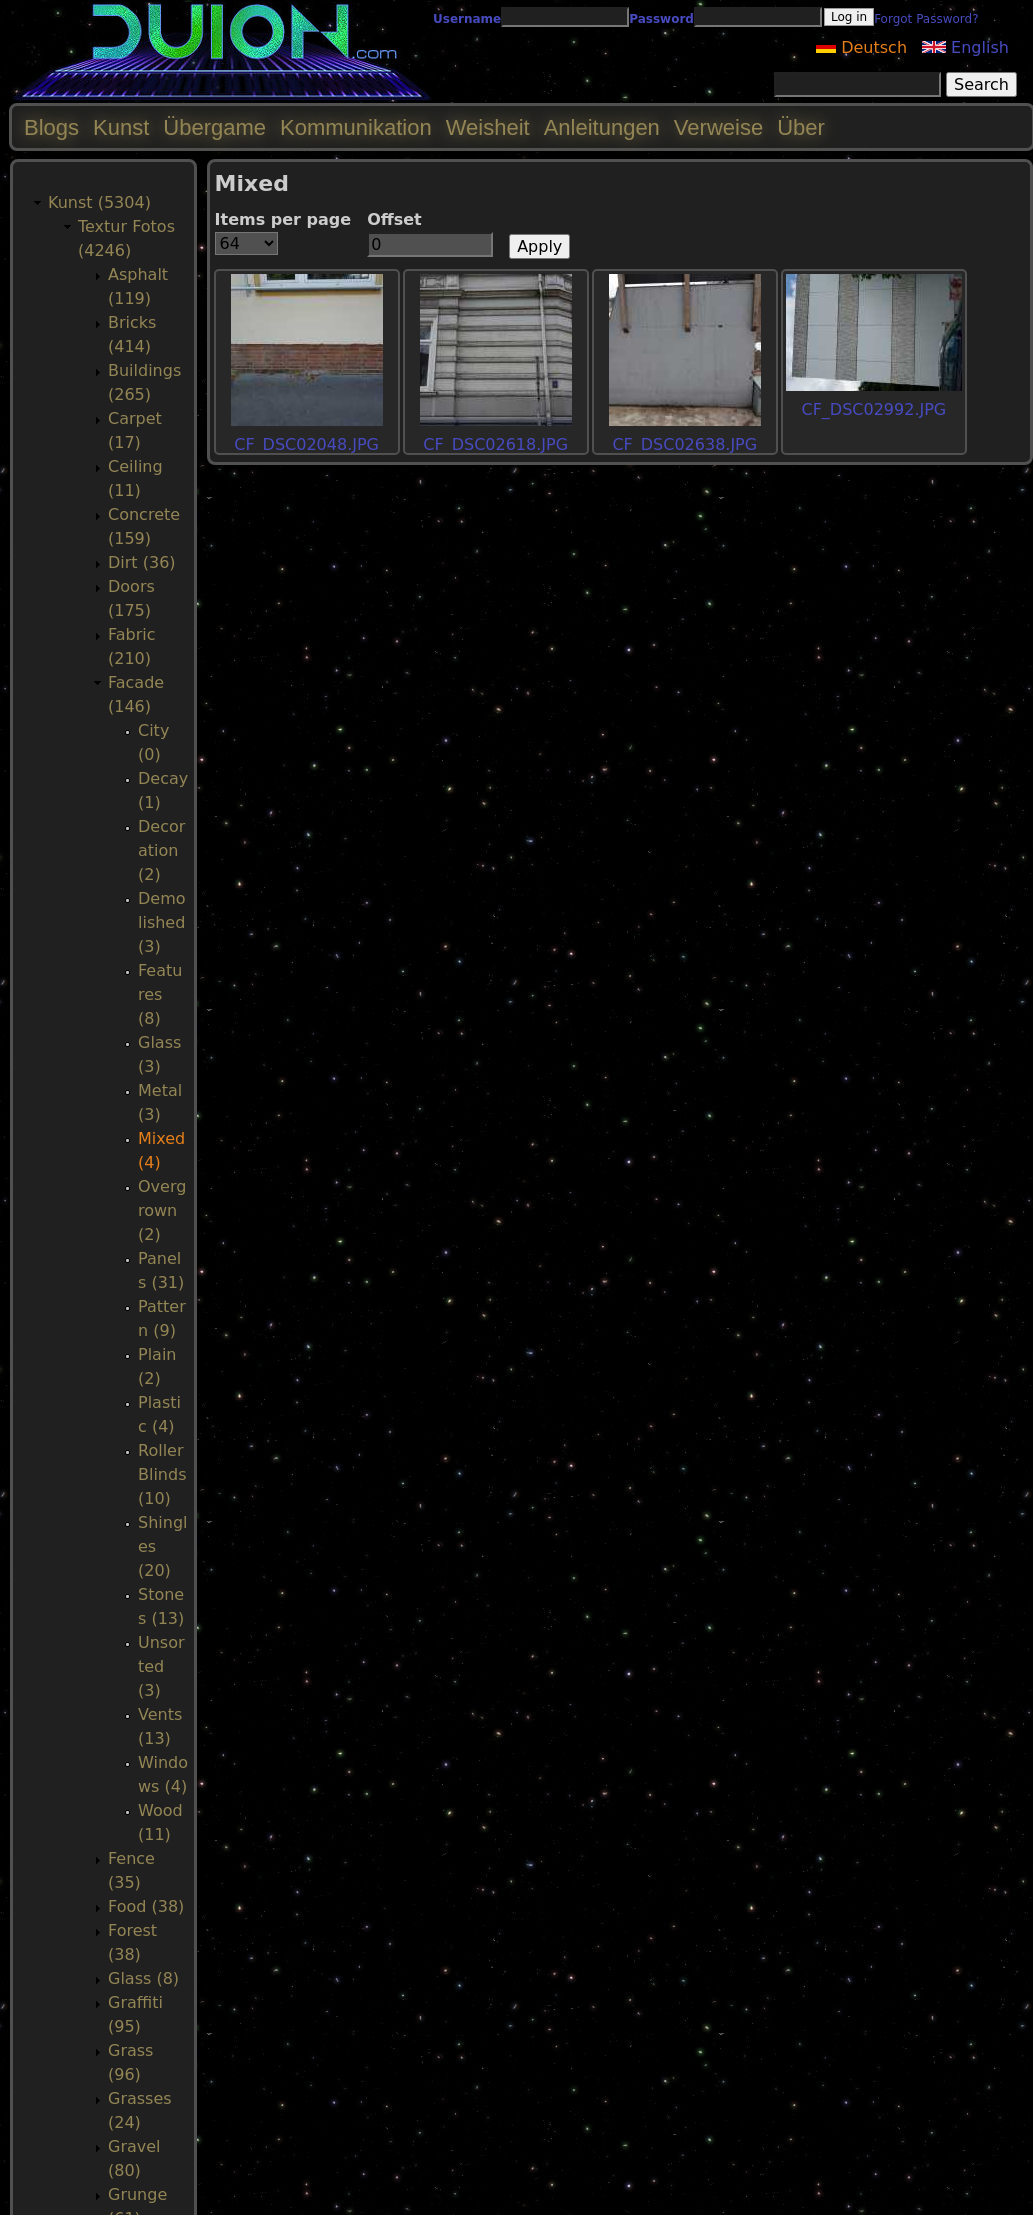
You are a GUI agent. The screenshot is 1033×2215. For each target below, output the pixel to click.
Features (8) (160, 994)
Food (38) (146, 1906)
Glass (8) (143, 1978)
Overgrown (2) (162, 1210)
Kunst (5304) (99, 202)
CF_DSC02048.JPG (306, 444)
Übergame (214, 127)
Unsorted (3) (161, 1666)
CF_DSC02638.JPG (684, 444)
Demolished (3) (162, 922)
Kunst (121, 127)
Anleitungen (602, 127)
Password (661, 19)
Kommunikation (356, 127)
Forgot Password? (926, 19)
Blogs (51, 127)
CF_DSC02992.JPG (873, 409)
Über (801, 127)
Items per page (283, 219)
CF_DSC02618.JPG (495, 444)
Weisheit (488, 127)
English (965, 47)
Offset (394, 219)
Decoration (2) (161, 850)
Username (467, 19)
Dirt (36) (142, 562)
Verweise (718, 127)
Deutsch (861, 47)
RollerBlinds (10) (162, 1474)
